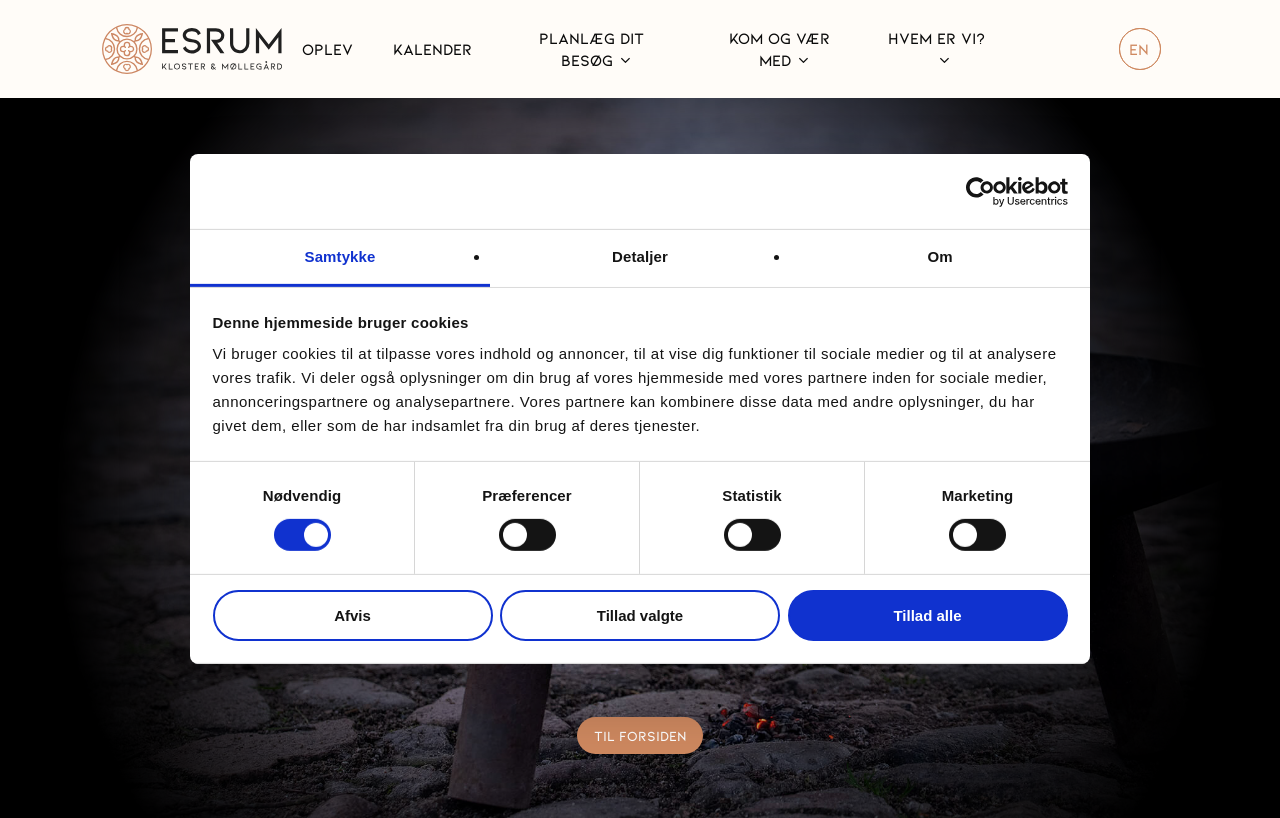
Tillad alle (927, 615)
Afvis (352, 615)
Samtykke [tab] (340, 256)
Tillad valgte (640, 615)
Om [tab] (939, 256)
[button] (640, 735)
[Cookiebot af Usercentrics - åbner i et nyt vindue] (980, 191)
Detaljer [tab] (640, 256)
